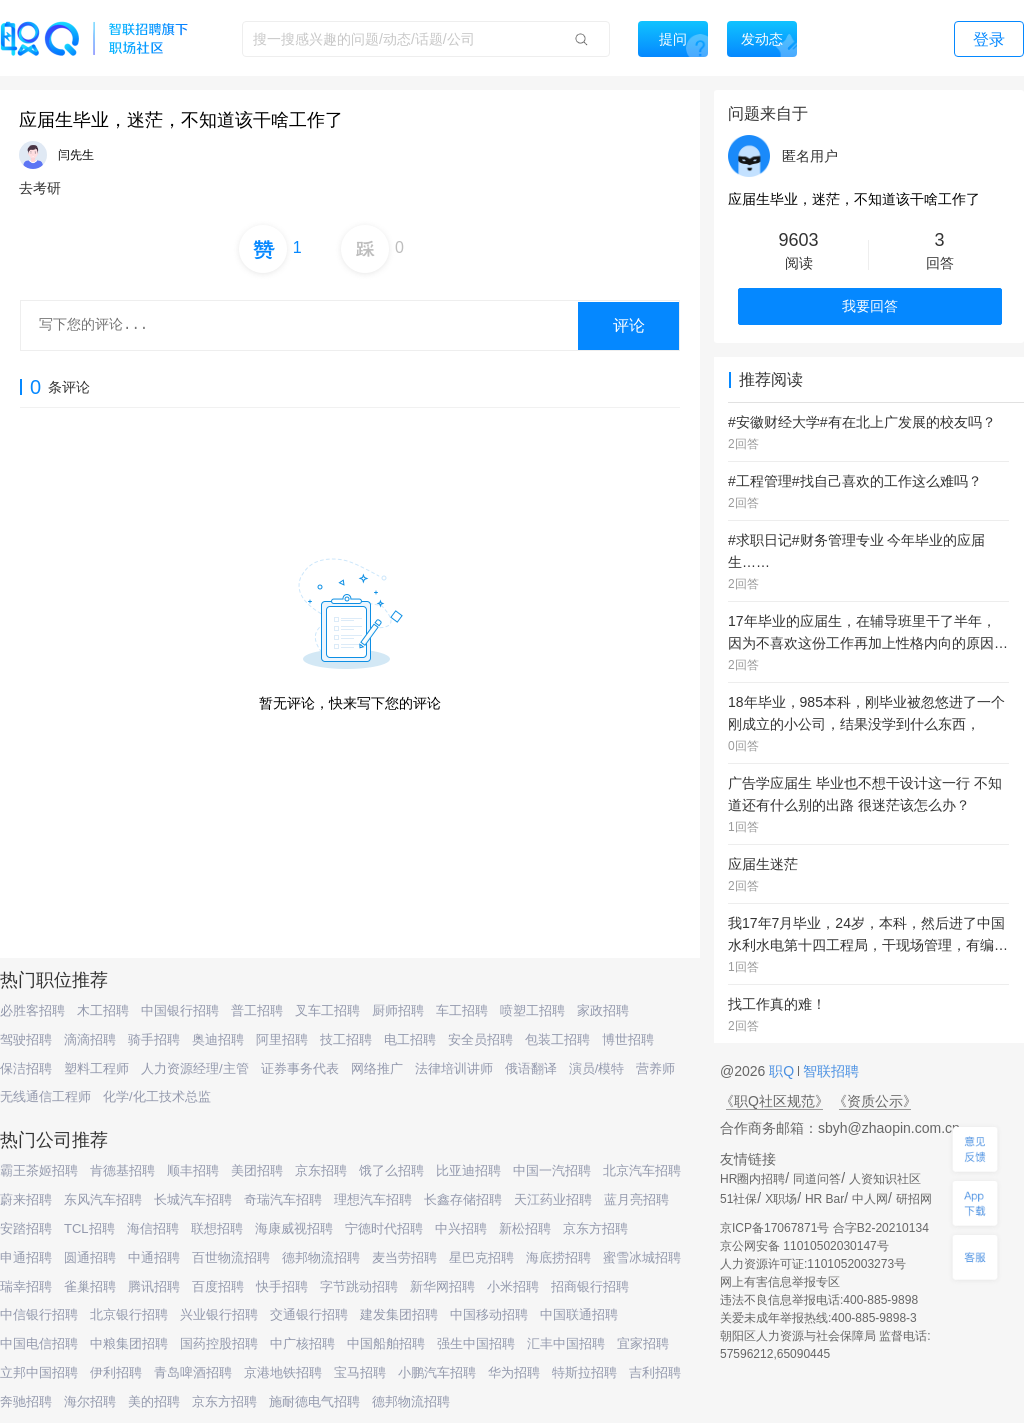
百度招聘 (218, 1286)
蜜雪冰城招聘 (642, 1257)
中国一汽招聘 (552, 1170)
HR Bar (824, 1199)
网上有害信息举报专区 (780, 1282)
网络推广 (377, 1068)
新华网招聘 (442, 1286)
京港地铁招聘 (283, 1372)
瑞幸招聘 (26, 1286)
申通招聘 (26, 1257)
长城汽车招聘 (193, 1199)
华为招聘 (514, 1372)
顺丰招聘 (193, 1170)
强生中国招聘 (476, 1343)
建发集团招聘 (399, 1314)
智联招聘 (829, 1071)
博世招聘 (628, 1039)
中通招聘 (154, 1257)
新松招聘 (525, 1228)
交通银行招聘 (309, 1314)
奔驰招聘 (26, 1401)
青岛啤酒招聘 (193, 1372)
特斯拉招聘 (584, 1372)
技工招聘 (346, 1039)
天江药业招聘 (553, 1199)
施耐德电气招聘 (314, 1401)
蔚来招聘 (26, 1199)
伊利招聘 (116, 1372)
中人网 (870, 1199)
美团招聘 (257, 1170)
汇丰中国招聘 (566, 1343)
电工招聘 (410, 1039)
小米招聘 (513, 1286)
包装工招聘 (557, 1039)
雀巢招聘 (90, 1286)
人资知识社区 (885, 1179)
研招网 (914, 1199)
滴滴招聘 (90, 1039)
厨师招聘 (398, 1010)
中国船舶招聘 (386, 1343)
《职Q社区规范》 (774, 1101)
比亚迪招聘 (468, 1170)
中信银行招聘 (39, 1314)
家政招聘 (603, 1010)
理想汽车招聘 (373, 1199)
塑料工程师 (96, 1068)
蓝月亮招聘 (636, 1199)
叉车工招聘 (327, 1010)
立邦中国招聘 (39, 1372)
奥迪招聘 (218, 1039)
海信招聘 (153, 1228)
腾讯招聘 (154, 1286)
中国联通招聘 (579, 1314)
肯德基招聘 (122, 1170)
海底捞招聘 (558, 1257)
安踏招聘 (26, 1228)
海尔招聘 (90, 1401)
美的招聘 (154, 1401)
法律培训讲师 (454, 1068)
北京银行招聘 (129, 1314)
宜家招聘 (643, 1343)
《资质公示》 (875, 1101)
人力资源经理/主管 (195, 1068)
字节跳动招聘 (359, 1286)
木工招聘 (103, 1010)
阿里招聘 (282, 1039)
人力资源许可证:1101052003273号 (813, 1264)
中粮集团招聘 (129, 1343)
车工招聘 (462, 1010)
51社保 (738, 1199)
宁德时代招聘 (384, 1228)
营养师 (655, 1068)
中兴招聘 (461, 1228)
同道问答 (817, 1179)
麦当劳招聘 (404, 1257)
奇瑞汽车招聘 (283, 1199)
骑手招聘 (154, 1039)
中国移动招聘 (489, 1314)
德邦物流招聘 (321, 1257)
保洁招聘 (26, 1068)
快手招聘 (282, 1286)
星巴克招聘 (481, 1257)
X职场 (781, 1199)
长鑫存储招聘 (463, 1199)
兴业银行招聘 (219, 1314)
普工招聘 (257, 1010)
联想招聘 (217, 1228)
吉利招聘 (655, 1372)
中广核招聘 (302, 1343)
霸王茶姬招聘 (39, 1170)
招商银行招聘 (590, 1286)
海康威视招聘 (294, 1228)
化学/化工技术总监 (157, 1096)
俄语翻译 (531, 1068)
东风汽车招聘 (103, 1199)
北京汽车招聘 (642, 1170)
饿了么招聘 (391, 1170)
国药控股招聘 (219, 1343)
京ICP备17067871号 (774, 1228)
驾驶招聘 (26, 1039)
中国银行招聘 (180, 1010)
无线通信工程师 (45, 1096)
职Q (783, 1071)
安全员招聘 (480, 1039)
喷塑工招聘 (532, 1010)
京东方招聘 (595, 1228)
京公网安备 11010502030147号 (804, 1246)
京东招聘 (321, 1170)
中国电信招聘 (39, 1343)
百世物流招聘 (231, 1257)
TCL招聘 (89, 1228)
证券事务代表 (300, 1068)
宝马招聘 (360, 1372)
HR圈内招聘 (752, 1179)
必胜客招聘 (32, 1010)
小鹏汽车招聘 (437, 1372)
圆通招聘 (90, 1257)
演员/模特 (597, 1068)
